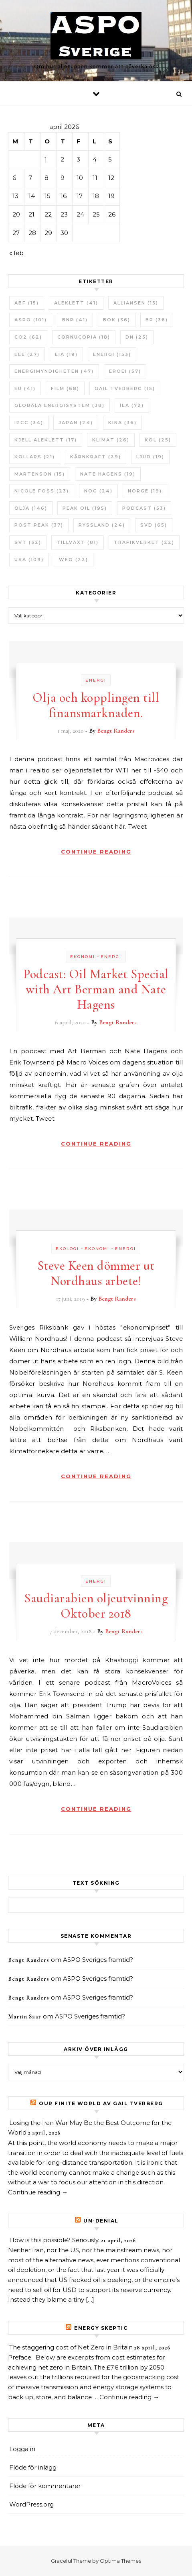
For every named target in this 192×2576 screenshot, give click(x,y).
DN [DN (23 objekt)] (136, 337)
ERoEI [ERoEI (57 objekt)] (125, 371)
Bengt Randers (116, 730)
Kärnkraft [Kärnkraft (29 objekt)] (95, 457)
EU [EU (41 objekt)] (25, 388)
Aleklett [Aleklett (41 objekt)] (76, 303)
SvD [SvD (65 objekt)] (153, 525)
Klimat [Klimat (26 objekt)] (110, 440)
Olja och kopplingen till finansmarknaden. (95, 705)
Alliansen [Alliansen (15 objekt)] (135, 303)
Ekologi (67, 1248)
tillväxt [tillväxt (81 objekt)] (78, 542)
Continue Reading (96, 851)
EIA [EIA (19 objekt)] (66, 354)
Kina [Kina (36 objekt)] (122, 422)
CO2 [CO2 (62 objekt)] (28, 337)
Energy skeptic (100, 2328)
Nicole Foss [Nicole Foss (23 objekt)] (41, 491)
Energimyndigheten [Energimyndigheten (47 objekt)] (54, 371)
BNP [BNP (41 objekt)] (75, 320)
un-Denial (101, 2221)
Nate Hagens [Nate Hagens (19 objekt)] (107, 474)
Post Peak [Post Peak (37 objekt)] (38, 525)
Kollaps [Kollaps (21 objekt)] (34, 457)
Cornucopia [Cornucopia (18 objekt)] (83, 337)
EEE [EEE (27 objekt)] (27, 354)
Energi (95, 680)
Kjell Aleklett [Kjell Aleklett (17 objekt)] (45, 440)
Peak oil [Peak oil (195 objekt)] (85, 508)
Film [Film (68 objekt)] (65, 388)
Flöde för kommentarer (45, 2486)
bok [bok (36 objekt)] (116, 320)
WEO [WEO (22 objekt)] (73, 559)
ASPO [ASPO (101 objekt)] (30, 320)
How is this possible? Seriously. (54, 2240)
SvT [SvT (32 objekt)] (27, 542)
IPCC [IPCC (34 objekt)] (28, 422)
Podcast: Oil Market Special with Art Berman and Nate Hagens (96, 989)
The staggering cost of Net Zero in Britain (71, 2347)
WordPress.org (31, 2504)
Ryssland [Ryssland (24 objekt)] (102, 525)
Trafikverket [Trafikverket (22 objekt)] (144, 542)
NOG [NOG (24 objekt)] (98, 491)
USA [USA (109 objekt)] (29, 559)
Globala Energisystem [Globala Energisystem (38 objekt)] (59, 405)
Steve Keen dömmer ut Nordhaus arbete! (96, 1273)
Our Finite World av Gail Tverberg (101, 2103)
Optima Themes (120, 2561)
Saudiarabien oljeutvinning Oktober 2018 (96, 1605)
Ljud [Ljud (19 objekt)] (150, 457)
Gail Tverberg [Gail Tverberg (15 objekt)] (125, 388)
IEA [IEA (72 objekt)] (132, 405)
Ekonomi (82, 956)
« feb (16, 253)
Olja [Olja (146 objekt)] (30, 508)
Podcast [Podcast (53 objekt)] (144, 508)
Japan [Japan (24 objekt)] (76, 422)
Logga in (22, 2449)
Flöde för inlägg (33, 2467)
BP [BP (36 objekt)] (157, 320)
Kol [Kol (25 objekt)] (158, 440)
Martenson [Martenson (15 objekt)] (39, 474)
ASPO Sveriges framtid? (98, 1959)
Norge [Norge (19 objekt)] (145, 491)
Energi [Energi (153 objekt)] (112, 354)
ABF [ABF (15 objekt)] (26, 303)
